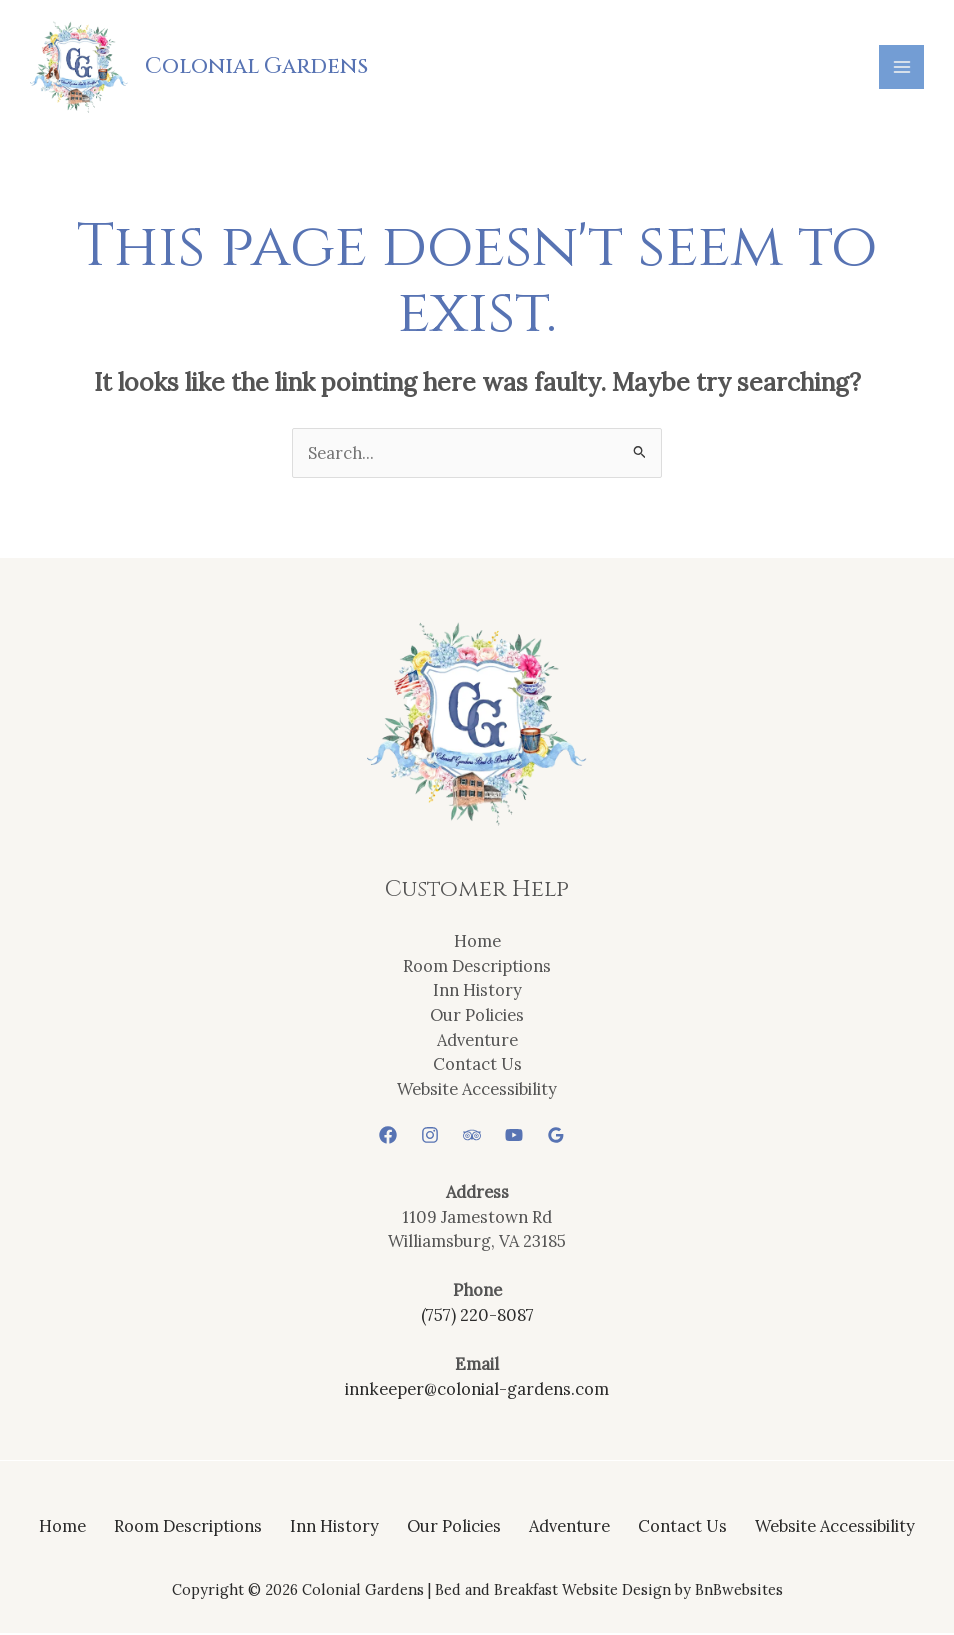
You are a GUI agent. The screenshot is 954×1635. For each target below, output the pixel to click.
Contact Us (477, 1065)
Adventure (477, 1040)
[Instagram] (430, 1137)
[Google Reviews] (556, 1137)
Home (477, 942)
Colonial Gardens (257, 66)
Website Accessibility (477, 1089)
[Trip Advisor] (472, 1137)
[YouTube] (514, 1137)
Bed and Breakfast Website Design (553, 1591)
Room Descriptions (477, 966)
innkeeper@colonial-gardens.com (477, 1389)
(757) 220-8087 (477, 1316)
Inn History (477, 991)
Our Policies (477, 1015)
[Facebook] (388, 1137)
